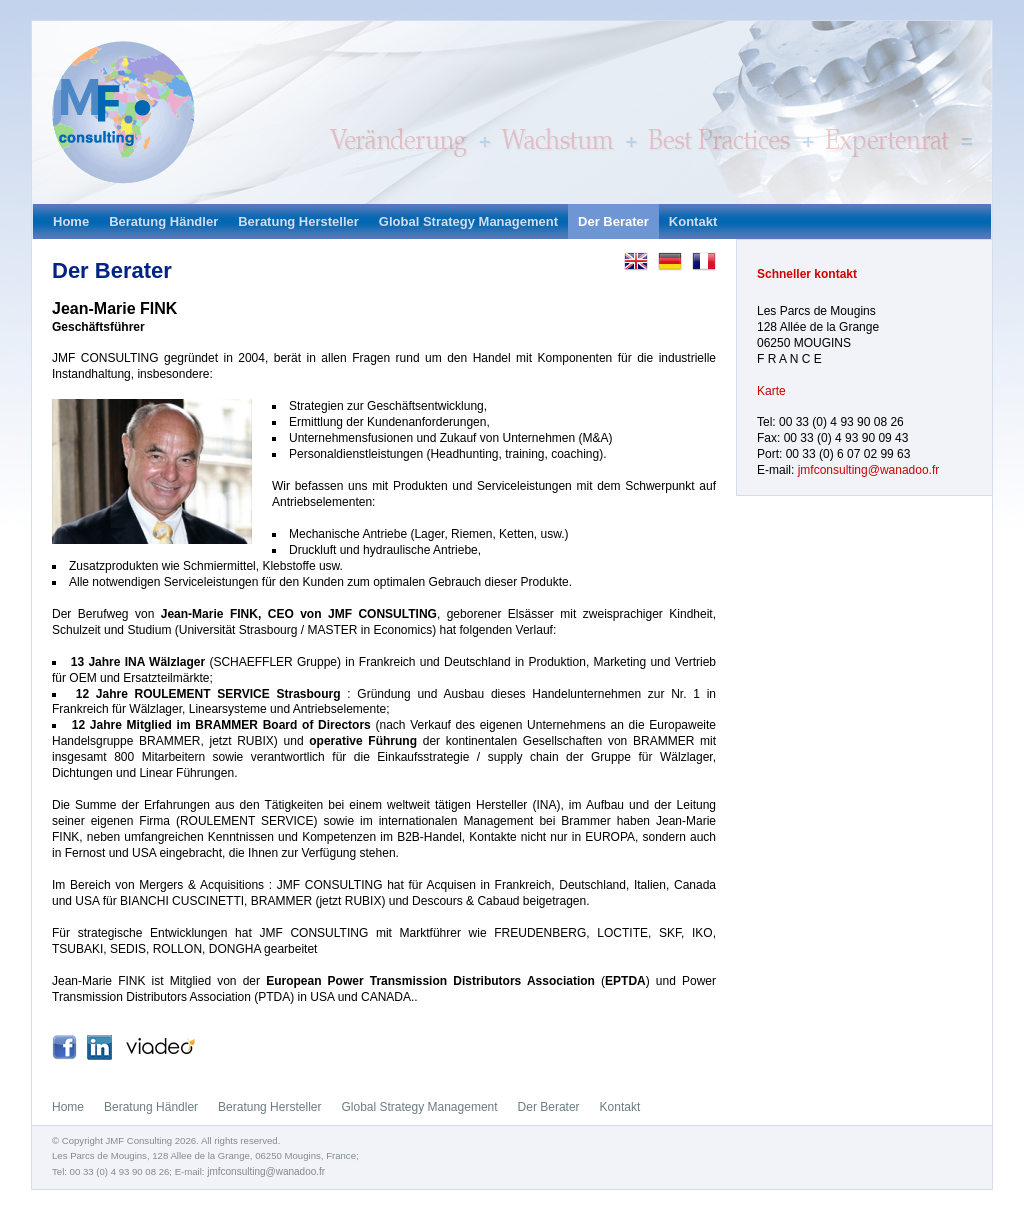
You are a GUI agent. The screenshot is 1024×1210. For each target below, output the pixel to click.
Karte (771, 391)
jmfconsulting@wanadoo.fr (869, 470)
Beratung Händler (163, 221)
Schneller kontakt (807, 274)
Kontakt (693, 221)
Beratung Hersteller (298, 221)
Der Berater (613, 221)
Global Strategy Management (468, 221)
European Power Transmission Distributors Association (430, 981)
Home (71, 221)
